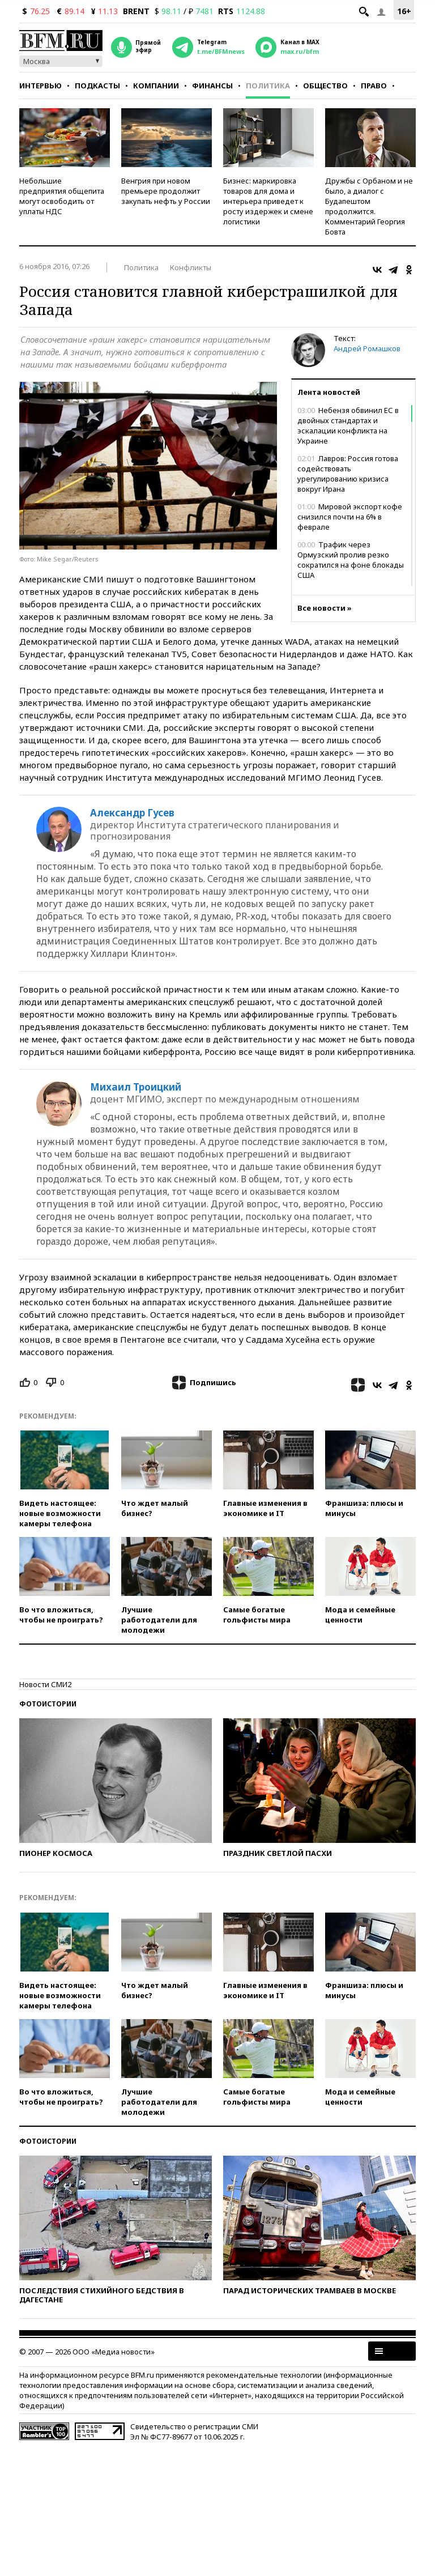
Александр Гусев (132, 813)
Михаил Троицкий (135, 1087)
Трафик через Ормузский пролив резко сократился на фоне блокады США (350, 559)
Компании (156, 85)
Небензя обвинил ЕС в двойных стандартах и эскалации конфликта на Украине (348, 425)
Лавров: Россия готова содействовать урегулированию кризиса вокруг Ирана (347, 473)
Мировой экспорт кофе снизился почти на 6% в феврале (349, 516)
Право (374, 85)
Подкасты (97, 85)
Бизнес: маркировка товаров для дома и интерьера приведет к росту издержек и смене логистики (268, 201)
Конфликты (190, 267)
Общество (325, 85)
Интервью (40, 85)
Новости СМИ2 (45, 1684)
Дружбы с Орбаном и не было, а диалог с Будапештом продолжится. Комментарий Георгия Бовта (369, 206)
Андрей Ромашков (367, 348)
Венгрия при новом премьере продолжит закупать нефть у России (165, 191)
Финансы (212, 85)
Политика (268, 85)
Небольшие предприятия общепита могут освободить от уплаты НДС (61, 196)
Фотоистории (47, 1704)
